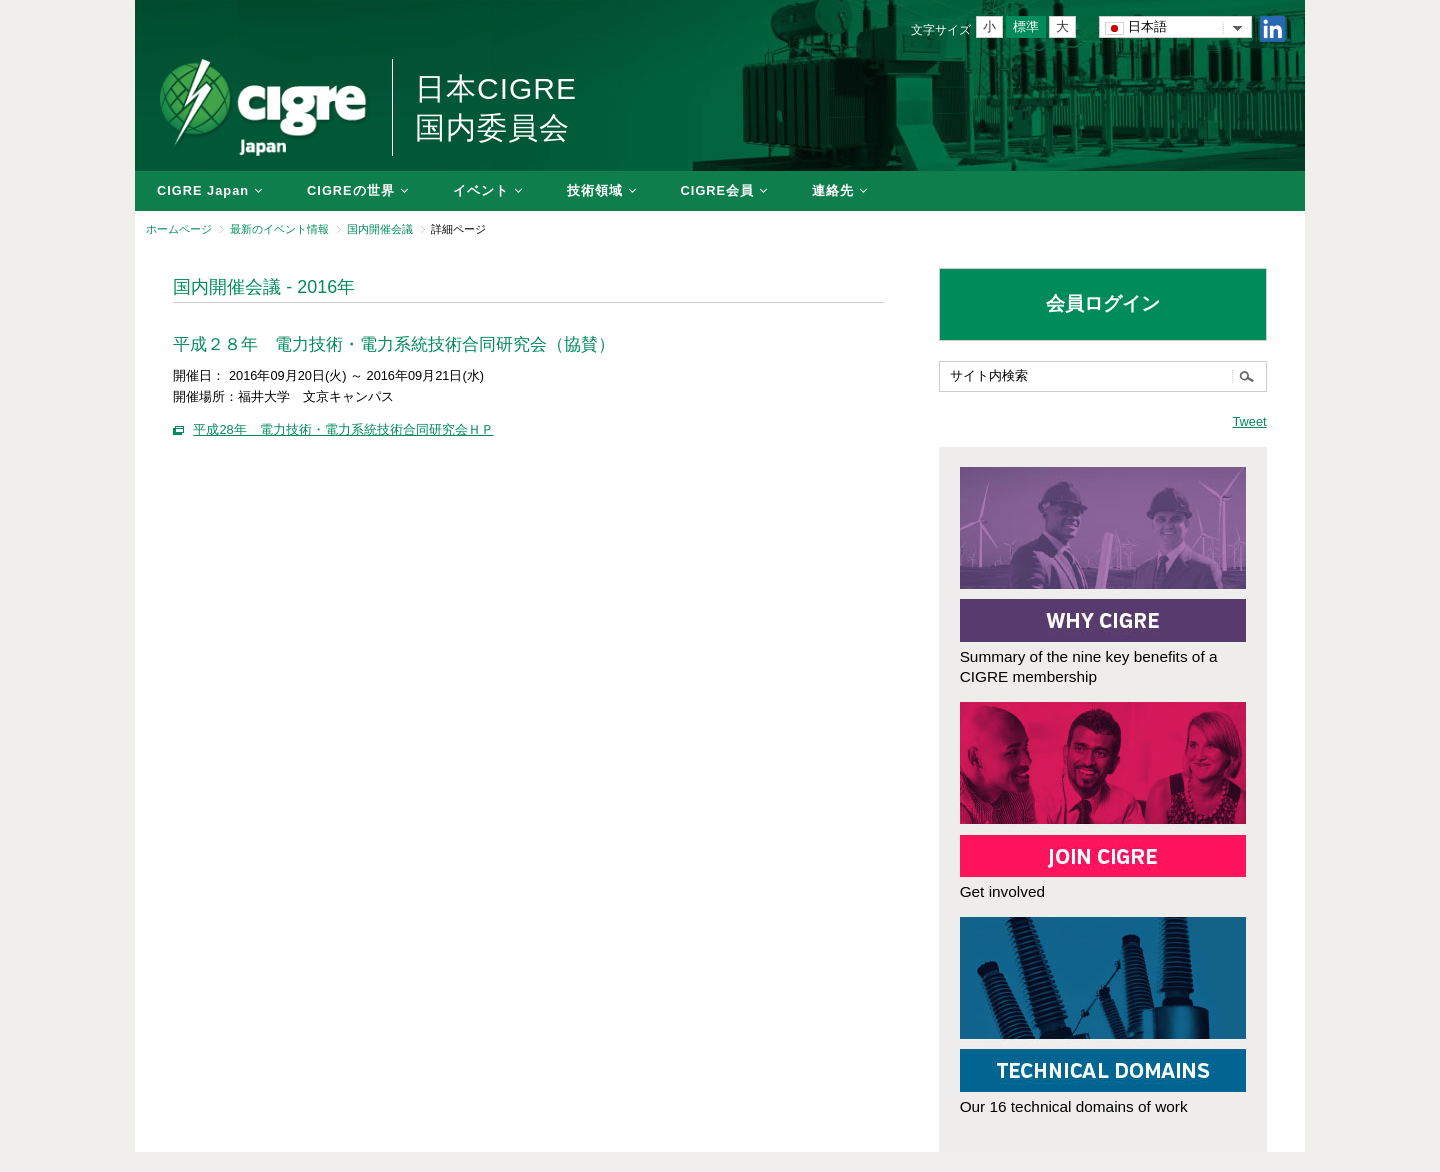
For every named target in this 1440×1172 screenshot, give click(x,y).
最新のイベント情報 (279, 229)
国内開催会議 (380, 229)
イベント (481, 190)
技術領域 (595, 190)
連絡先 (833, 190)
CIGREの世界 (351, 190)
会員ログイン (1103, 303)
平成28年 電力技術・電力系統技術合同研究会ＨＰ (343, 429)
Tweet (1249, 421)
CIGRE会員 (718, 190)
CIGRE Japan (203, 190)
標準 (1026, 26)
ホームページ (179, 229)
